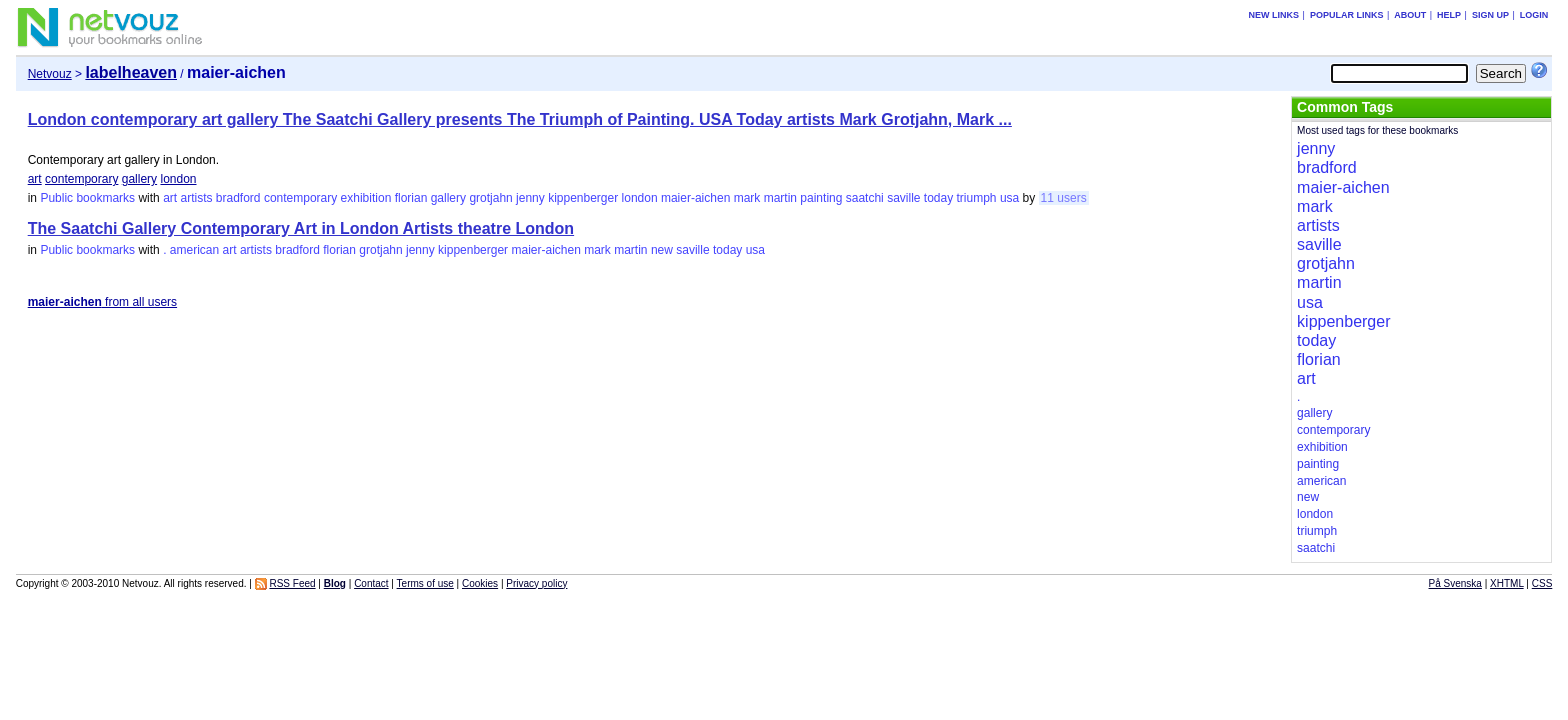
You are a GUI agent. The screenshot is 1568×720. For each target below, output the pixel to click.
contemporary (81, 179)
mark (747, 198)
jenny (530, 198)
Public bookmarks (87, 198)
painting (821, 198)
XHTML (1507, 583)
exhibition (366, 198)
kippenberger (583, 198)
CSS (1542, 583)
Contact (371, 583)
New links (1274, 15)
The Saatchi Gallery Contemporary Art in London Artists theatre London (301, 228)
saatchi (865, 198)
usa (1009, 198)
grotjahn (490, 198)
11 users (1064, 198)
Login (1534, 15)
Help (1449, 15)
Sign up (1490, 15)
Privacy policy (536, 583)
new (662, 250)
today (938, 198)
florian (411, 198)
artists (196, 198)
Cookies (480, 583)
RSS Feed (292, 583)
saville (903, 198)
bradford (238, 198)
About (1410, 15)
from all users (102, 302)
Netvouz (50, 74)
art (35, 179)
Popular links (1347, 15)
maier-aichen (695, 198)
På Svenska (1455, 583)
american (194, 250)
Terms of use (425, 583)
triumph (977, 198)
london (178, 179)
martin (780, 198)
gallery (139, 179)
